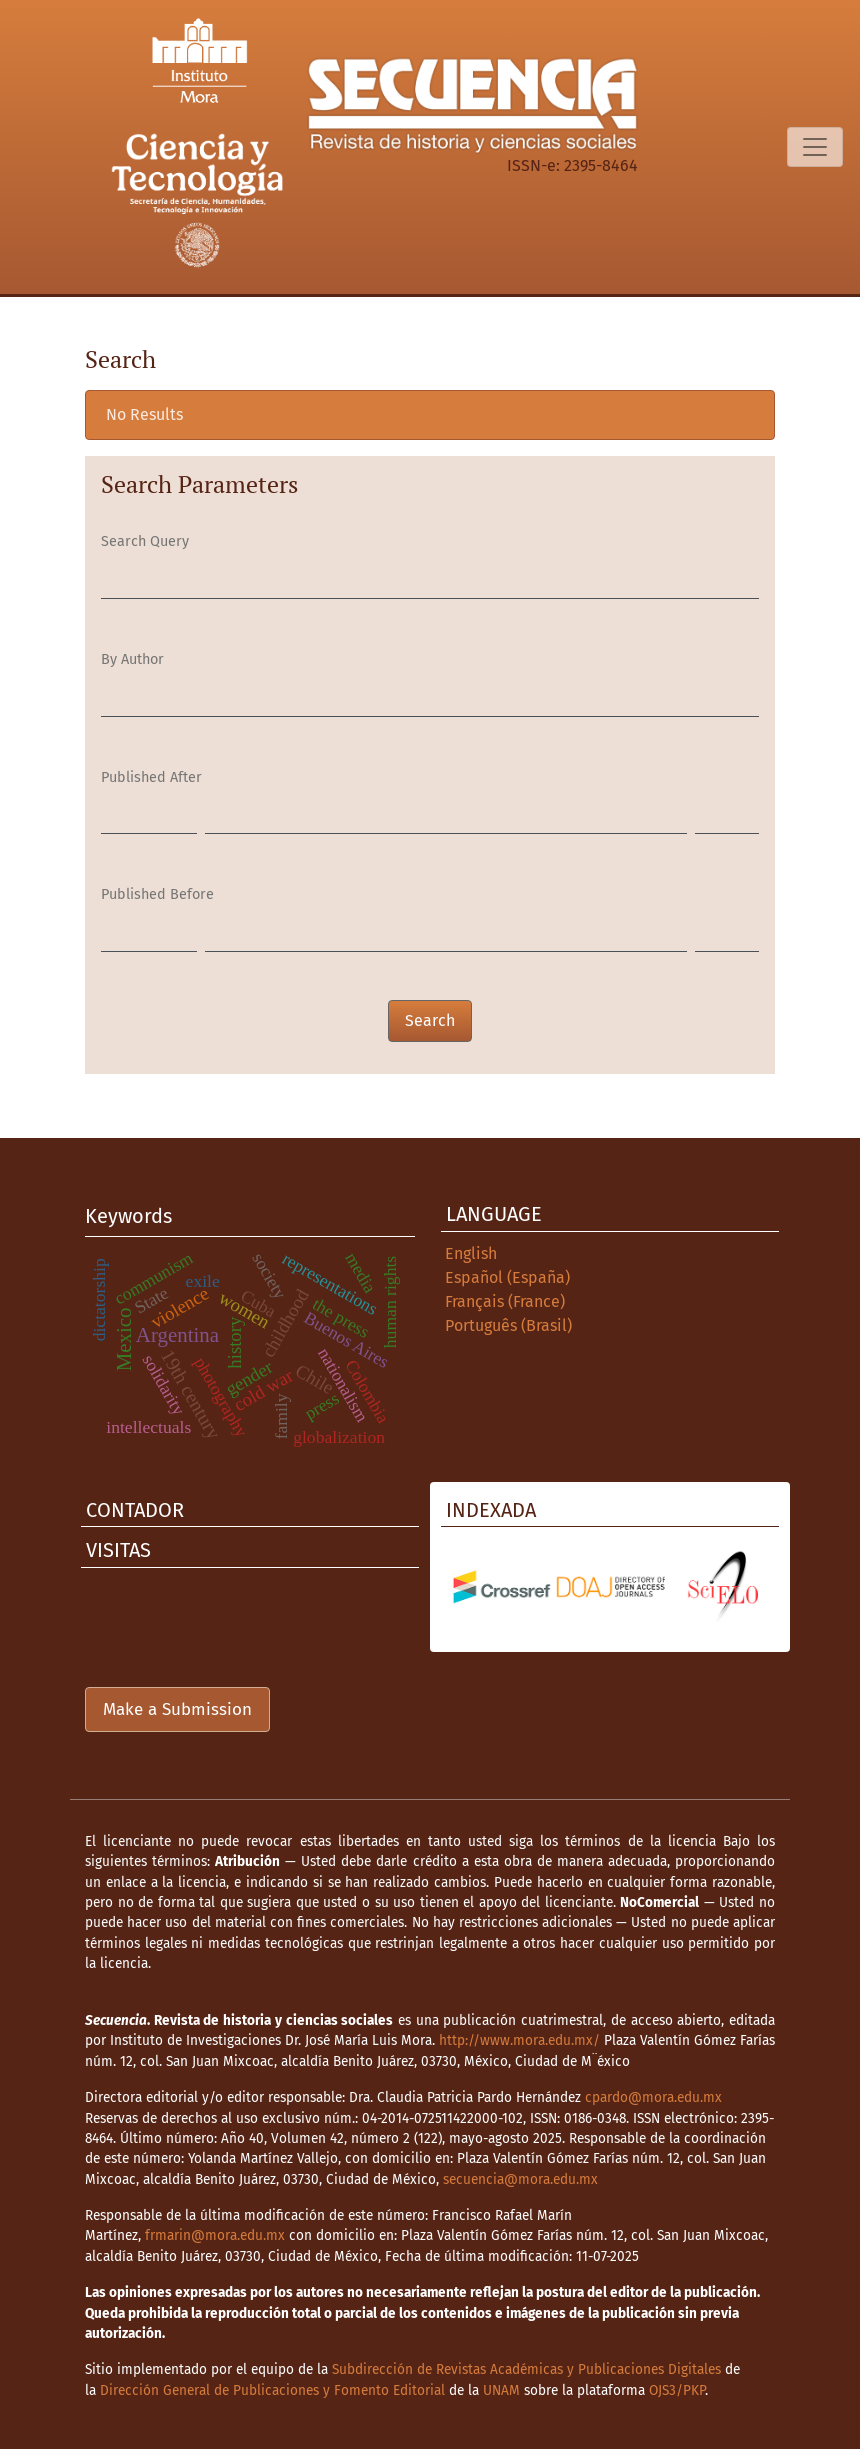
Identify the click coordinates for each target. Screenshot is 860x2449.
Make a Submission (177, 1709)
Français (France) (505, 1301)
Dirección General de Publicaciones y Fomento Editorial (272, 2390)
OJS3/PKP (677, 2390)
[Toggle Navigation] (815, 147)
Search (430, 1020)
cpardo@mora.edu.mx (653, 2097)
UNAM (501, 2390)
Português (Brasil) (508, 1325)
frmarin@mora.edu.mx (215, 2235)
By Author (132, 659)
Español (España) (507, 1277)
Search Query (145, 541)
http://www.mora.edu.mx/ (519, 2040)
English (471, 1253)
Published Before (157, 894)
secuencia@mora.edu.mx (520, 2179)
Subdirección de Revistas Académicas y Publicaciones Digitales (526, 2369)
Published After (151, 777)
